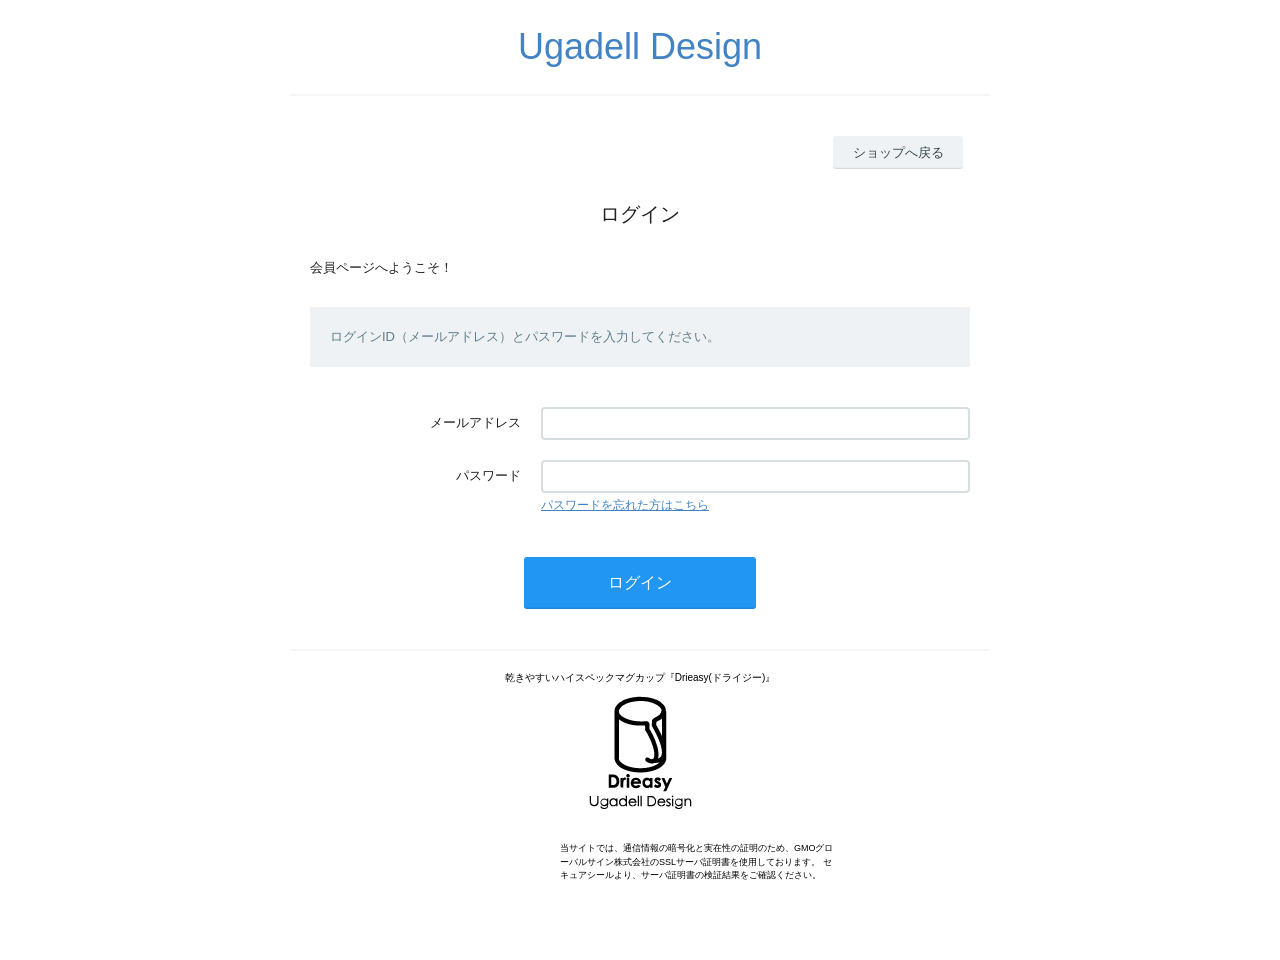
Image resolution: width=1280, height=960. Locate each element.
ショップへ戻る (898, 152)
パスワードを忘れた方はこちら (625, 505)
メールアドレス (475, 422)
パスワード (488, 475)
